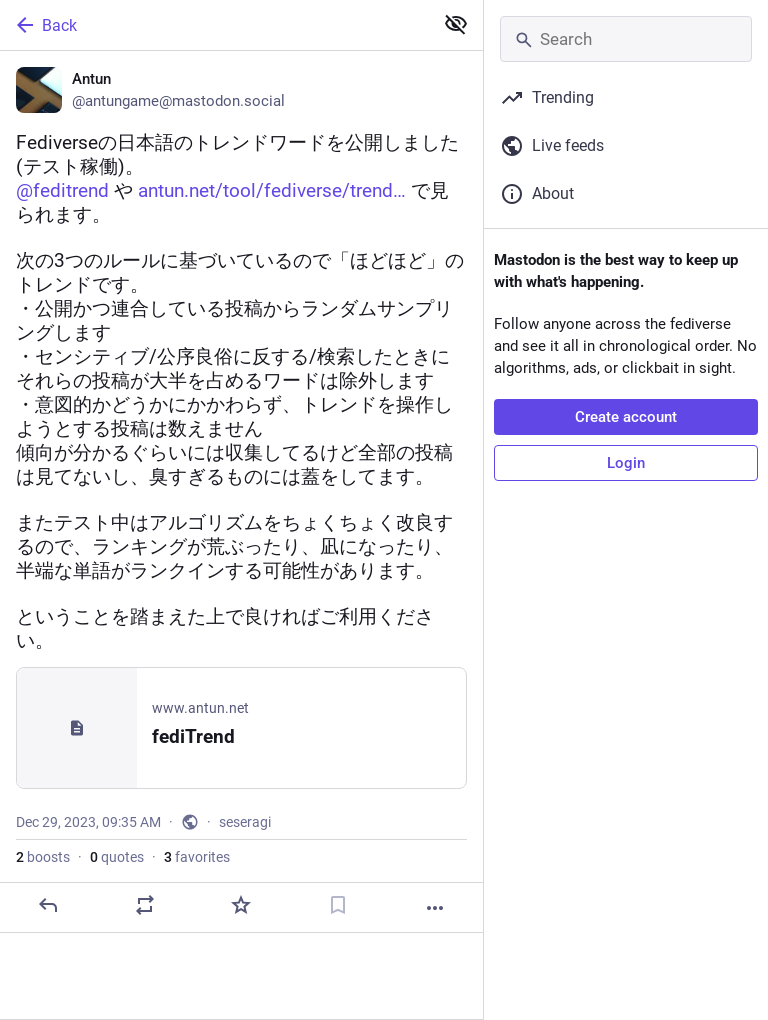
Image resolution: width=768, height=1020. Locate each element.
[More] (435, 908)
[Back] (214, 25)
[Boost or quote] (145, 905)
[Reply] (48, 905)
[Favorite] (241, 905)
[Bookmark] (338, 905)
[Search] (626, 39)
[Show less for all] (456, 24)
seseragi (245, 822)
